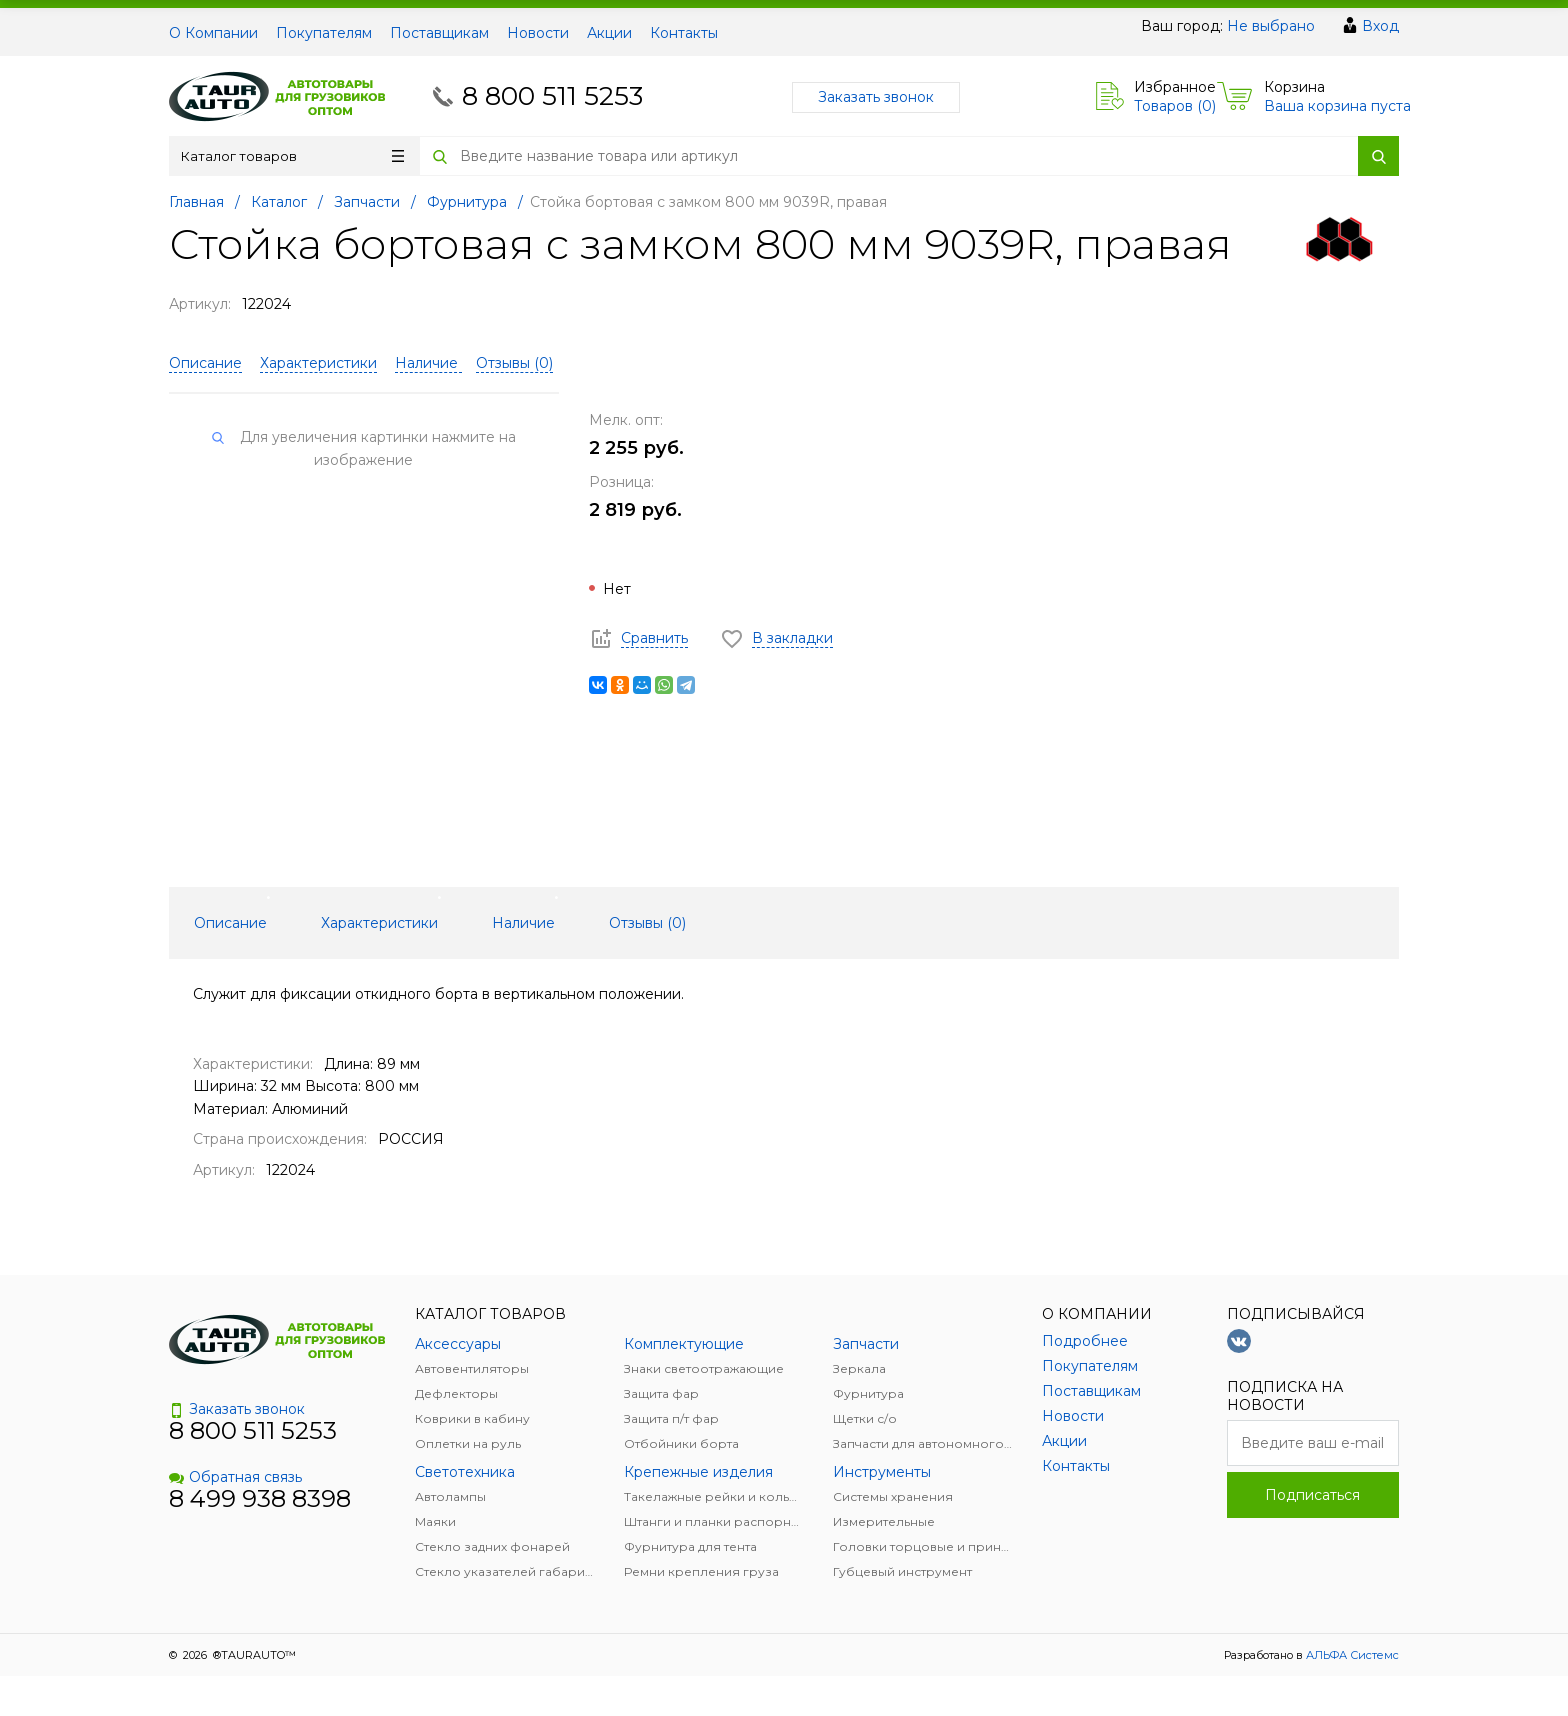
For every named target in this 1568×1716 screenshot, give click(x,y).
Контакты (684, 33)
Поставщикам (439, 33)
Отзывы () (514, 363)
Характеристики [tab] (379, 923)
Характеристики (318, 363)
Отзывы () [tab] (647, 923)
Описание (205, 363)
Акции (609, 33)
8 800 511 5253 (552, 96)
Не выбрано (1271, 26)
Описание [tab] (230, 923)
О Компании (213, 33)
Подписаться (1312, 1495)
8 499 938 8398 (260, 1498)
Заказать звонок (876, 97)
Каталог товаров (292, 156)
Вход (1380, 26)
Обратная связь (235, 1477)
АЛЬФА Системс (1351, 1655)
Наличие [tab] (523, 923)
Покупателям (324, 33)
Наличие (428, 363)
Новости (538, 33)
